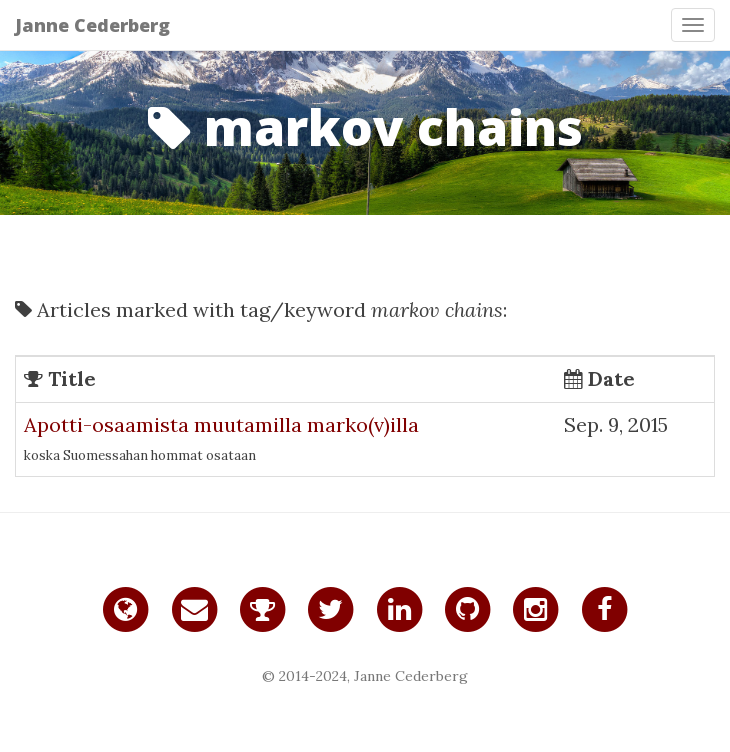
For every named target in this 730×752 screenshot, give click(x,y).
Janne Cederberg (92, 25)
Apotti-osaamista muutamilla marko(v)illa (221, 424)
